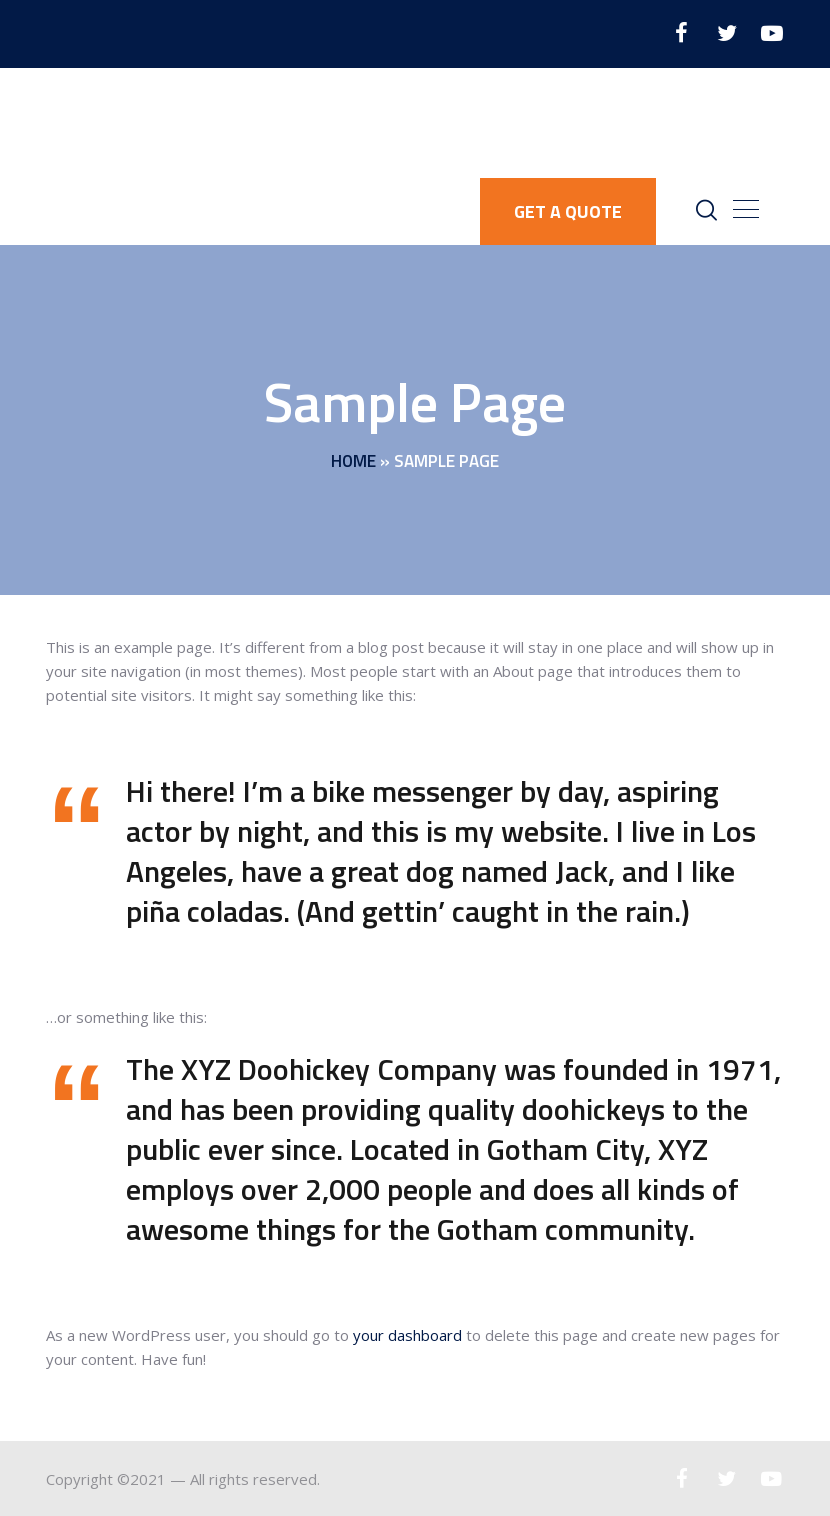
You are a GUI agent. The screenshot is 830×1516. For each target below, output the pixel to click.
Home (353, 462)
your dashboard (407, 1335)
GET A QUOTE (568, 211)
